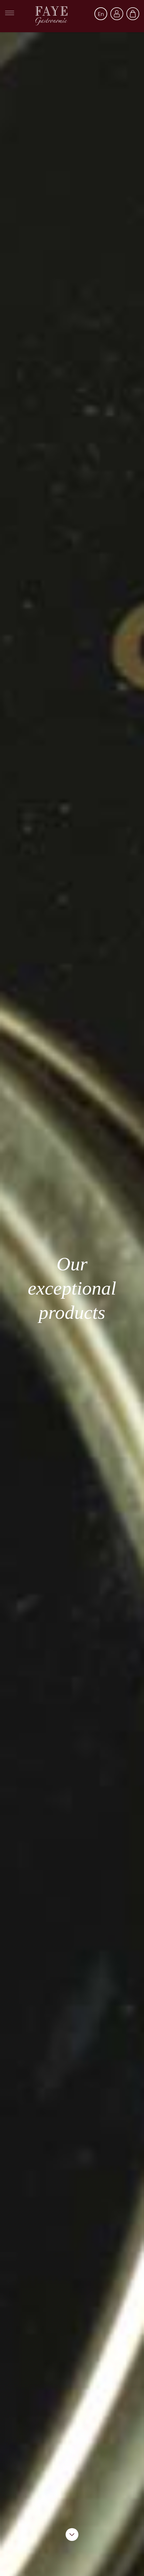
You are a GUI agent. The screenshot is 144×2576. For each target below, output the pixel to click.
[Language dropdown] (100, 13)
